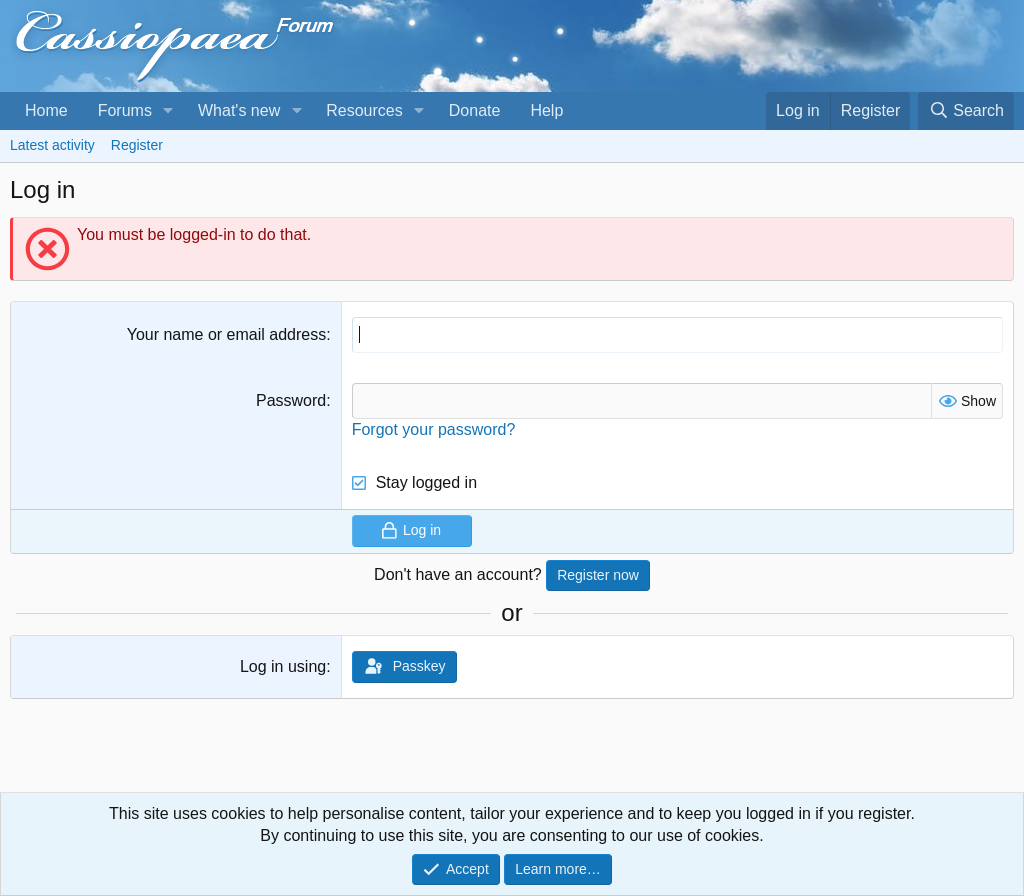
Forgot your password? (434, 429)
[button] (168, 111)
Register (137, 145)
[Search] (966, 111)
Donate (475, 110)
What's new (239, 110)
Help (546, 110)
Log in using (283, 666)
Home (46, 110)
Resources (364, 110)
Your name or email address (227, 334)
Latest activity (52, 145)
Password (291, 400)
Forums (125, 110)
